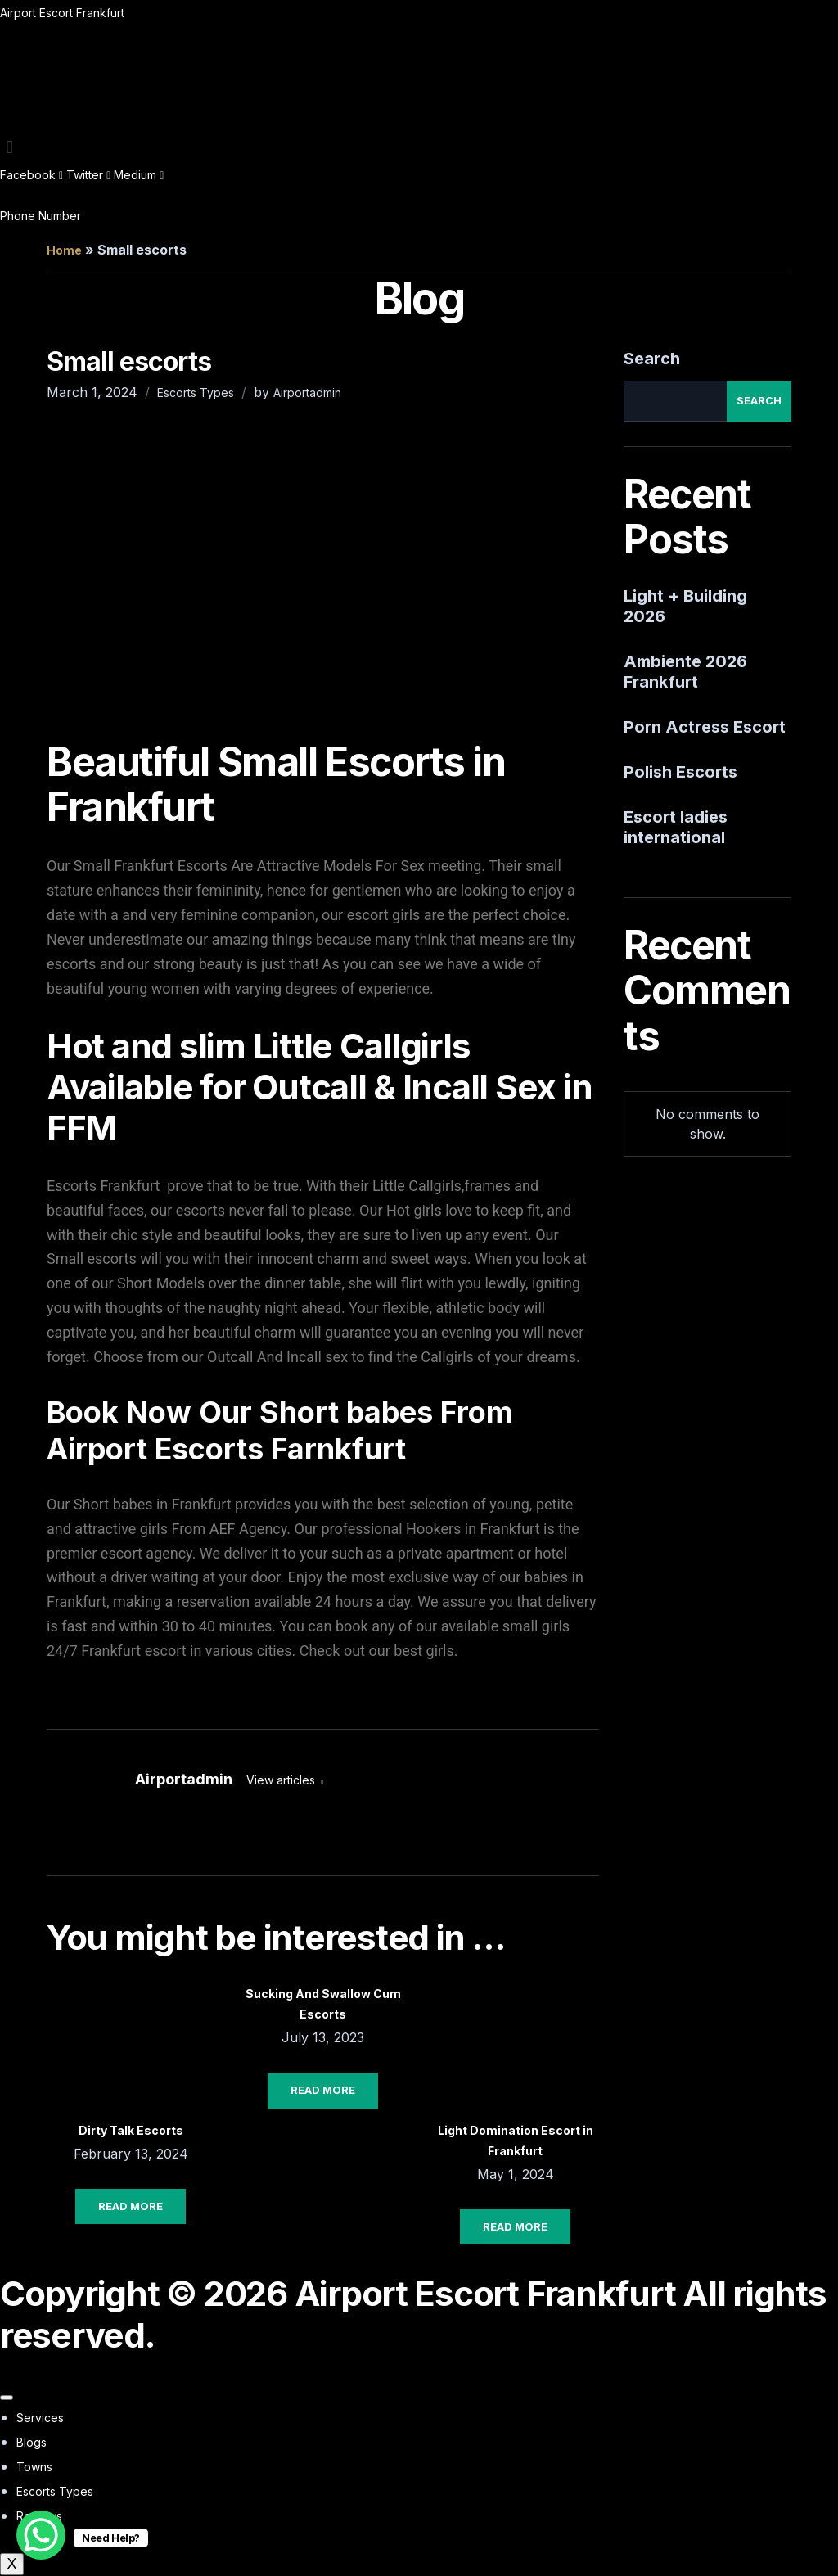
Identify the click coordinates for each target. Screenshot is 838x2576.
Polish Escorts (680, 772)
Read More (130, 2206)
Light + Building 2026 (685, 606)
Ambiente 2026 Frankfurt (685, 672)
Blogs (31, 2442)
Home (64, 250)
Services (40, 2418)
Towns (34, 2467)
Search (652, 358)
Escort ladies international (676, 827)
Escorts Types (195, 392)
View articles (282, 1780)
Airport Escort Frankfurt (62, 13)
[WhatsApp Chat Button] (40, 2535)
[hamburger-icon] (6, 2397)
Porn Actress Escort (705, 727)
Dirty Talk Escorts (131, 2130)
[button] (419, 146)
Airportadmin (307, 392)
